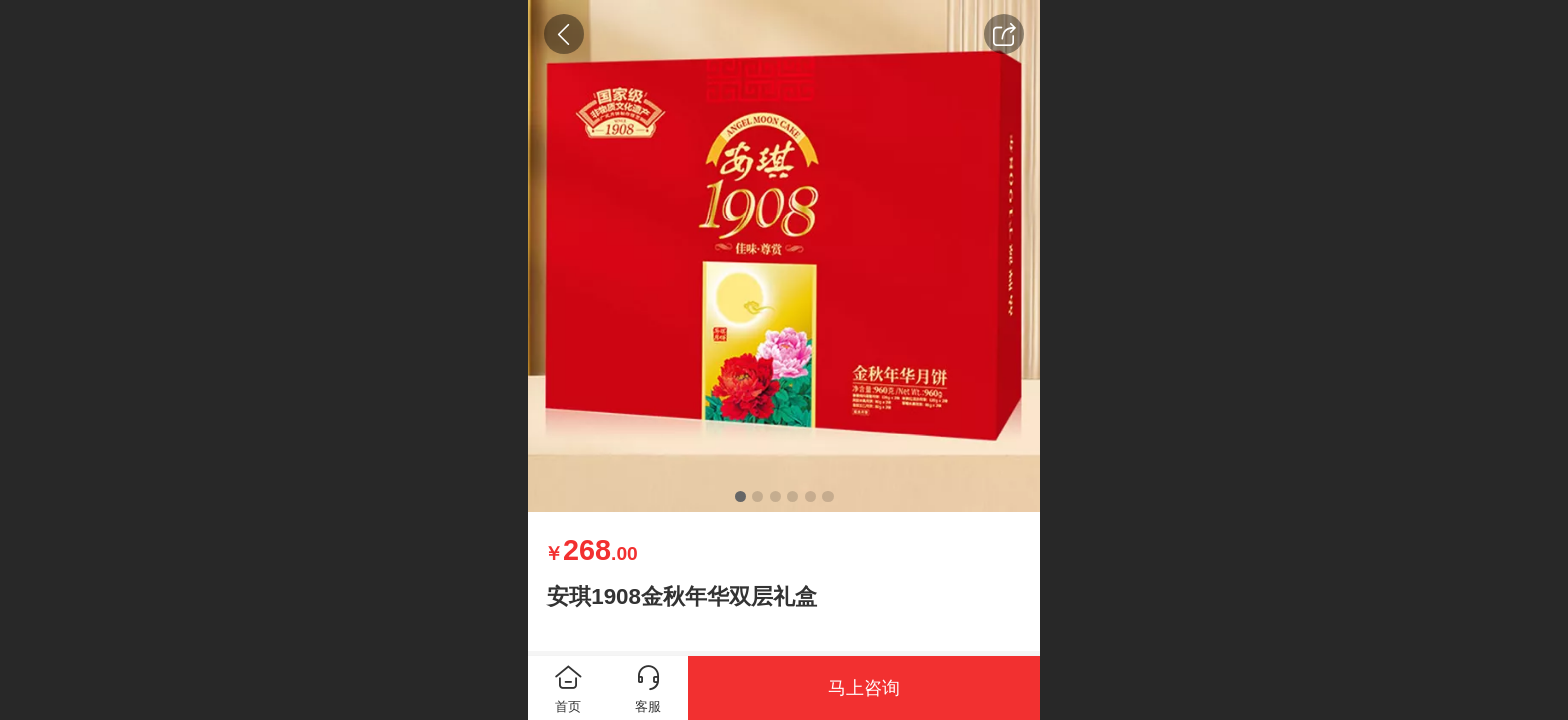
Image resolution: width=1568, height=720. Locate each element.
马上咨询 (864, 688)
